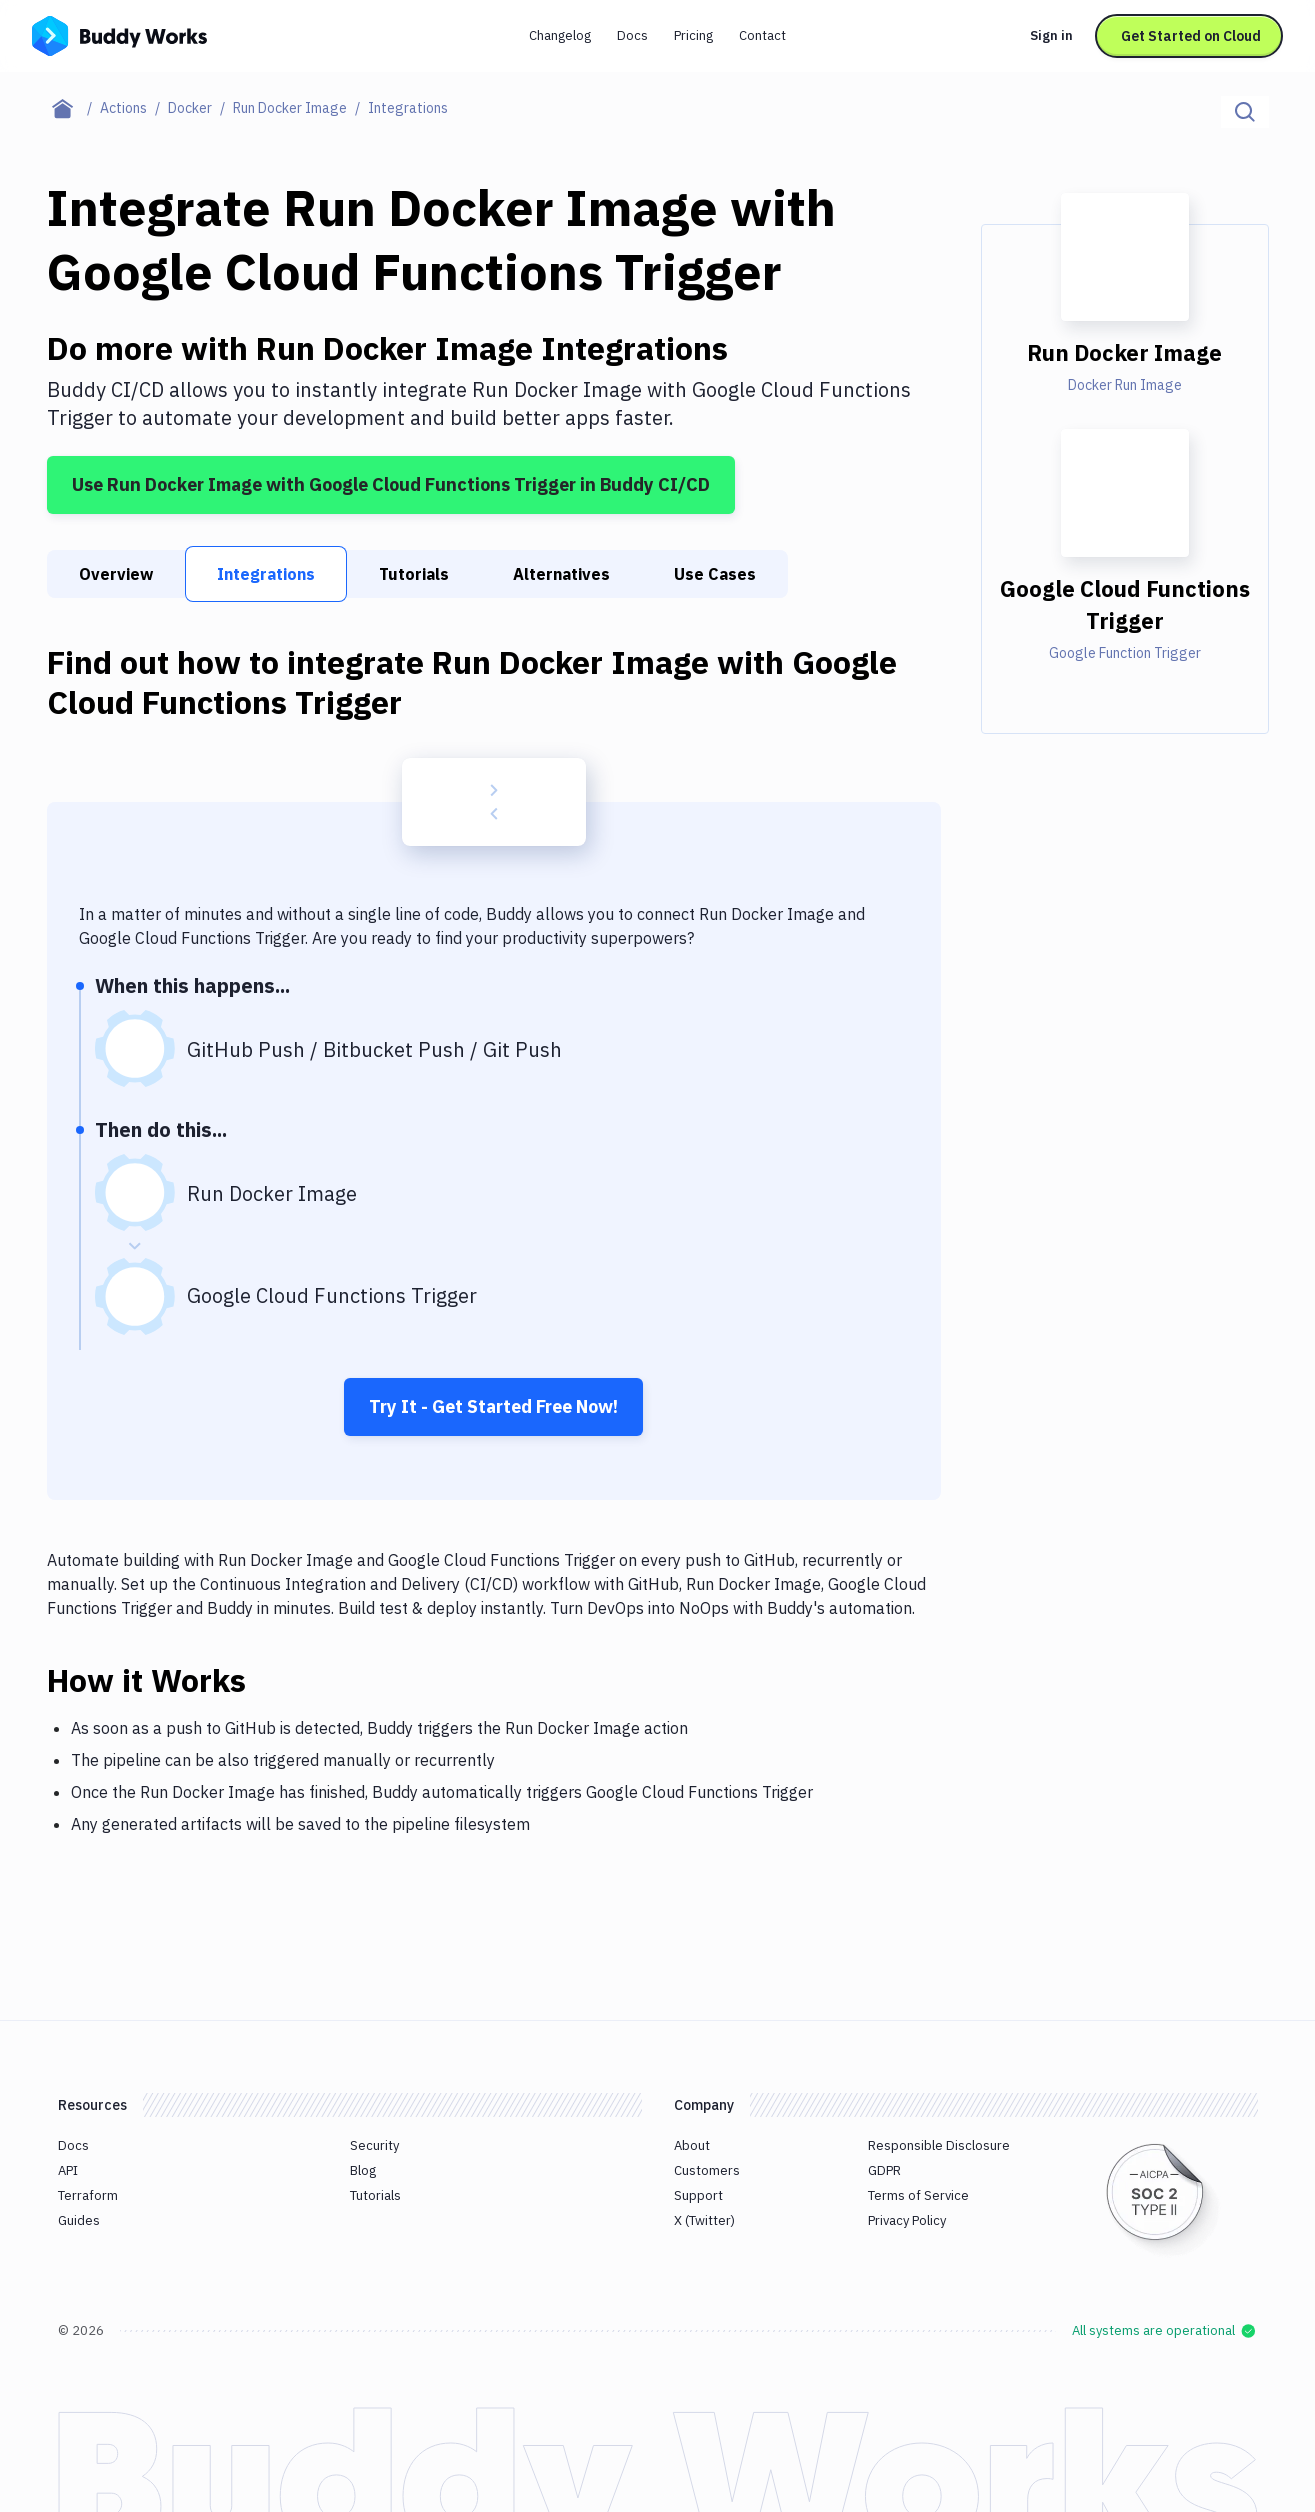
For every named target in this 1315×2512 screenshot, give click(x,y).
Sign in (1051, 35)
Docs (632, 35)
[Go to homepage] (119, 34)
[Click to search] (1245, 112)
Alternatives (561, 574)
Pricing (693, 35)
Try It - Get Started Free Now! (493, 1406)
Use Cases (715, 574)
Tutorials (414, 574)
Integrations (266, 574)
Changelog (560, 35)
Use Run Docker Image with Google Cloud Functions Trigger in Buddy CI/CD (391, 484)
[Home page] (73, 108)
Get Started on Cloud (1191, 36)
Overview (116, 574)
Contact (762, 35)
